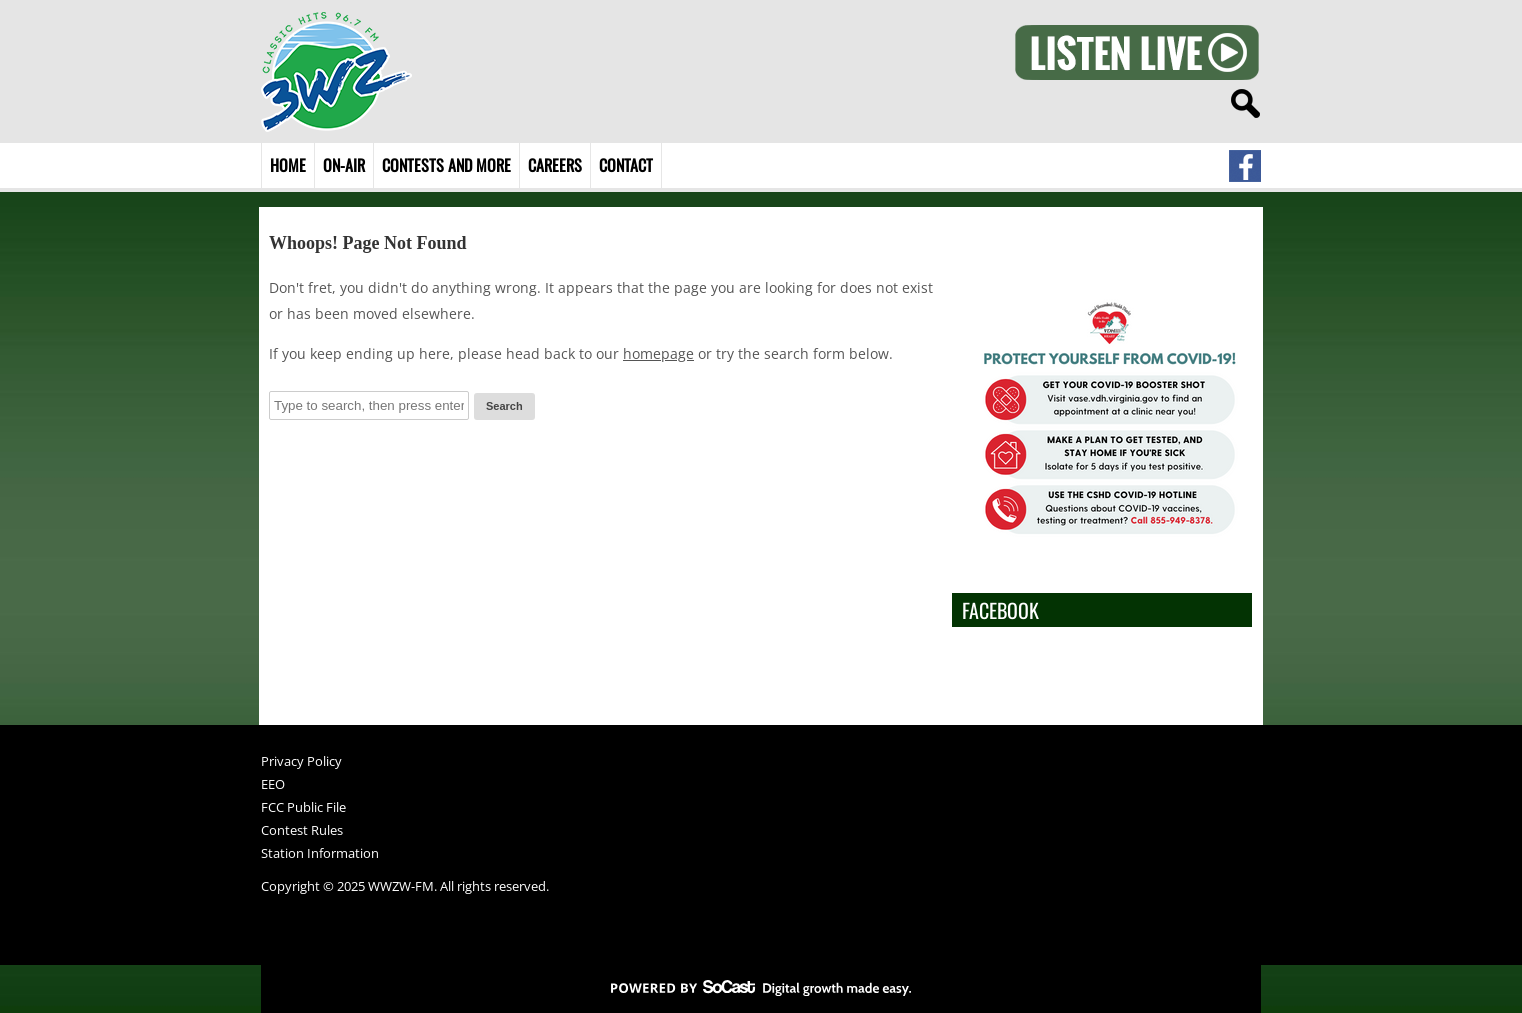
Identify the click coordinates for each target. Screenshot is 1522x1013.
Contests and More (446, 165)
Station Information (320, 854)
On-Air (344, 165)
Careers (555, 165)
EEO (273, 785)
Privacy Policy (301, 762)
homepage (658, 353)
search (1245, 103)
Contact (626, 165)
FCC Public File (303, 808)
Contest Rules (302, 831)
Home (288, 165)
